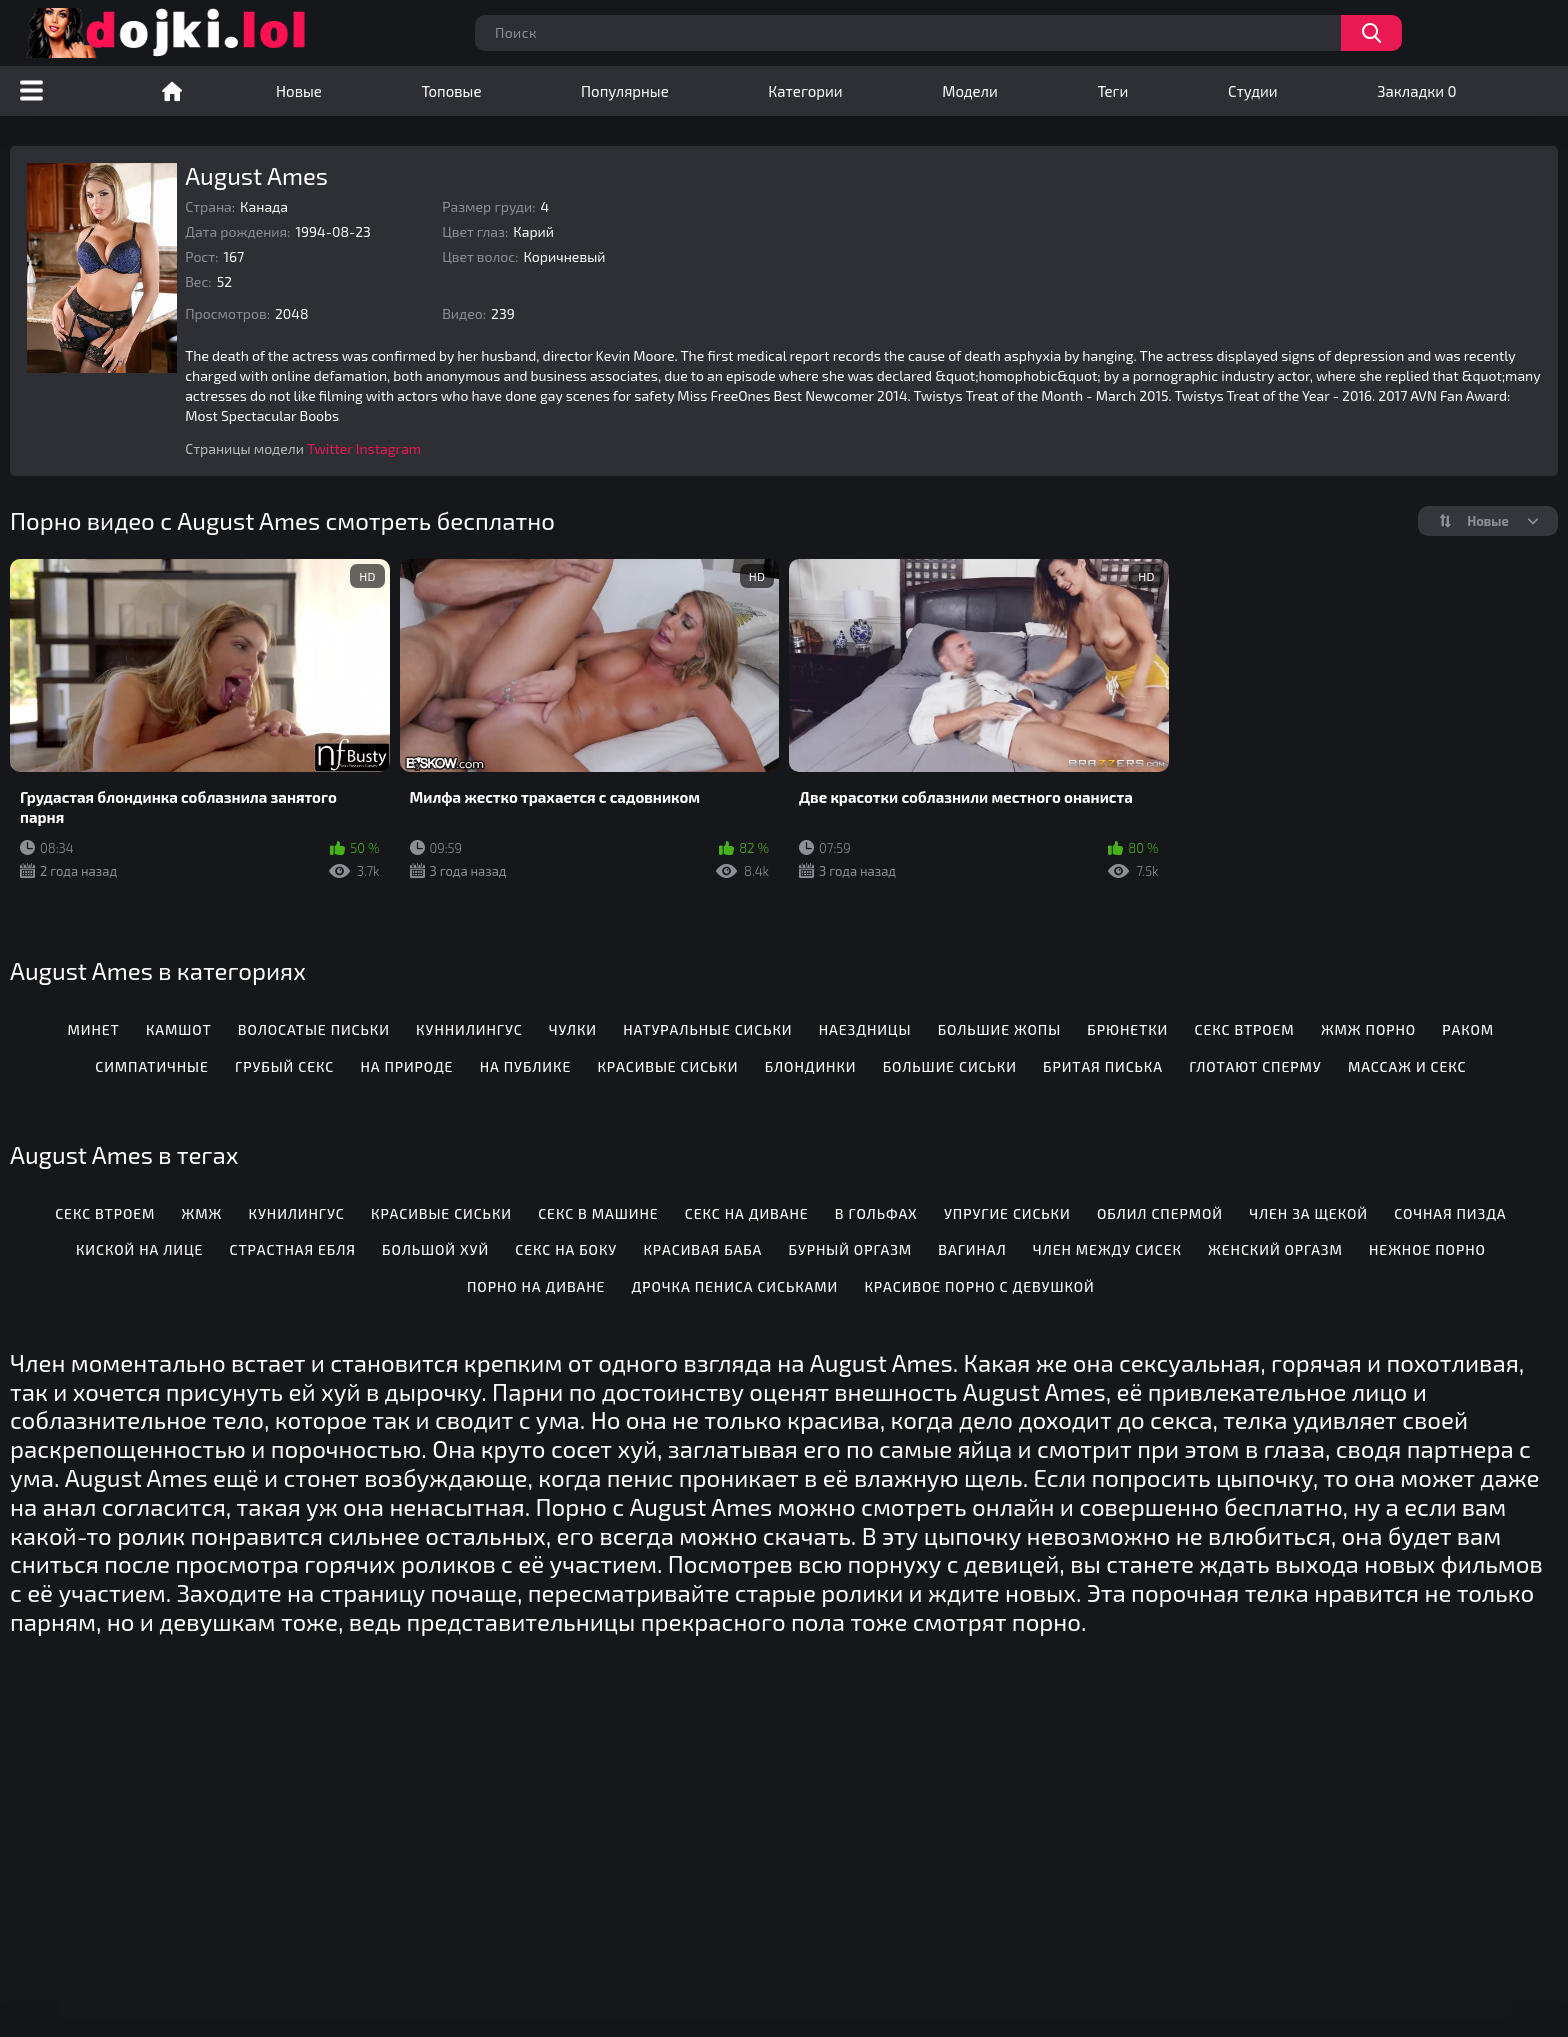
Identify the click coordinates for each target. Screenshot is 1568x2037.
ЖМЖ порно (1368, 1029)
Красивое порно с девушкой (979, 1286)
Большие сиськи (950, 1066)
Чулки (573, 1029)
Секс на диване (747, 1213)
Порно (172, 91)
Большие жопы (999, 1029)
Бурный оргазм (851, 1249)
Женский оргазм (1275, 1249)
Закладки (1416, 91)
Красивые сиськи (667, 1066)
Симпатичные (152, 1066)
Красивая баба (702, 1249)
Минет (94, 1029)
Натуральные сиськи (707, 1029)
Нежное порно (1427, 1249)
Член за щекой (1308, 1213)
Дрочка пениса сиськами (735, 1286)
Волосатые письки (314, 1029)
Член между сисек (1107, 1249)
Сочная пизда (1450, 1213)
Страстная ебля (293, 1249)
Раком (1468, 1029)
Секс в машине (598, 1213)
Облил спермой (1160, 1213)
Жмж (202, 1213)
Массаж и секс (1407, 1066)
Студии (1253, 91)
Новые (299, 91)
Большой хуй (435, 1249)
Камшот (179, 1029)
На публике (526, 1066)
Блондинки (811, 1066)
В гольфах (876, 1213)
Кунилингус (297, 1213)
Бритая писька (1103, 1066)
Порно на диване (536, 1286)
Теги (1112, 91)
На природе (406, 1066)
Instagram (388, 448)
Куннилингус (469, 1029)
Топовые (451, 91)
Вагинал (972, 1249)
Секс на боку (566, 1249)
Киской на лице (139, 1249)
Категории (805, 91)
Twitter (330, 448)
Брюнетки (1127, 1029)
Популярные (625, 91)
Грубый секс (284, 1066)
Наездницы (865, 1029)
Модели (970, 91)
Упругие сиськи (1007, 1213)
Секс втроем (1244, 1029)
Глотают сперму (1255, 1066)
